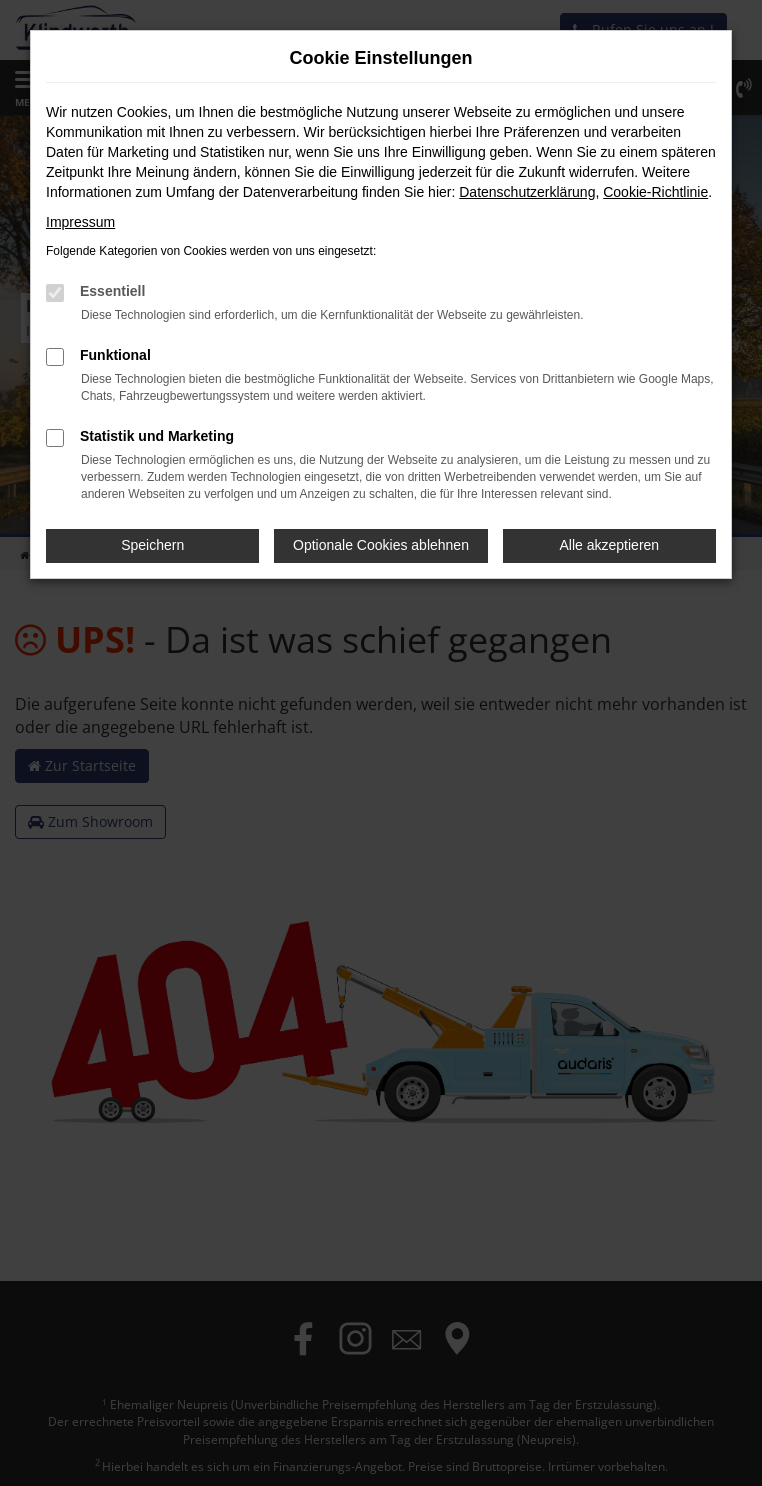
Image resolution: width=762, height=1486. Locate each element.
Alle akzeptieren (610, 545)
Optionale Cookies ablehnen (381, 545)
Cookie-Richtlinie (655, 192)
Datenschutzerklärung (527, 192)
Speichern (152, 545)
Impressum (80, 222)
